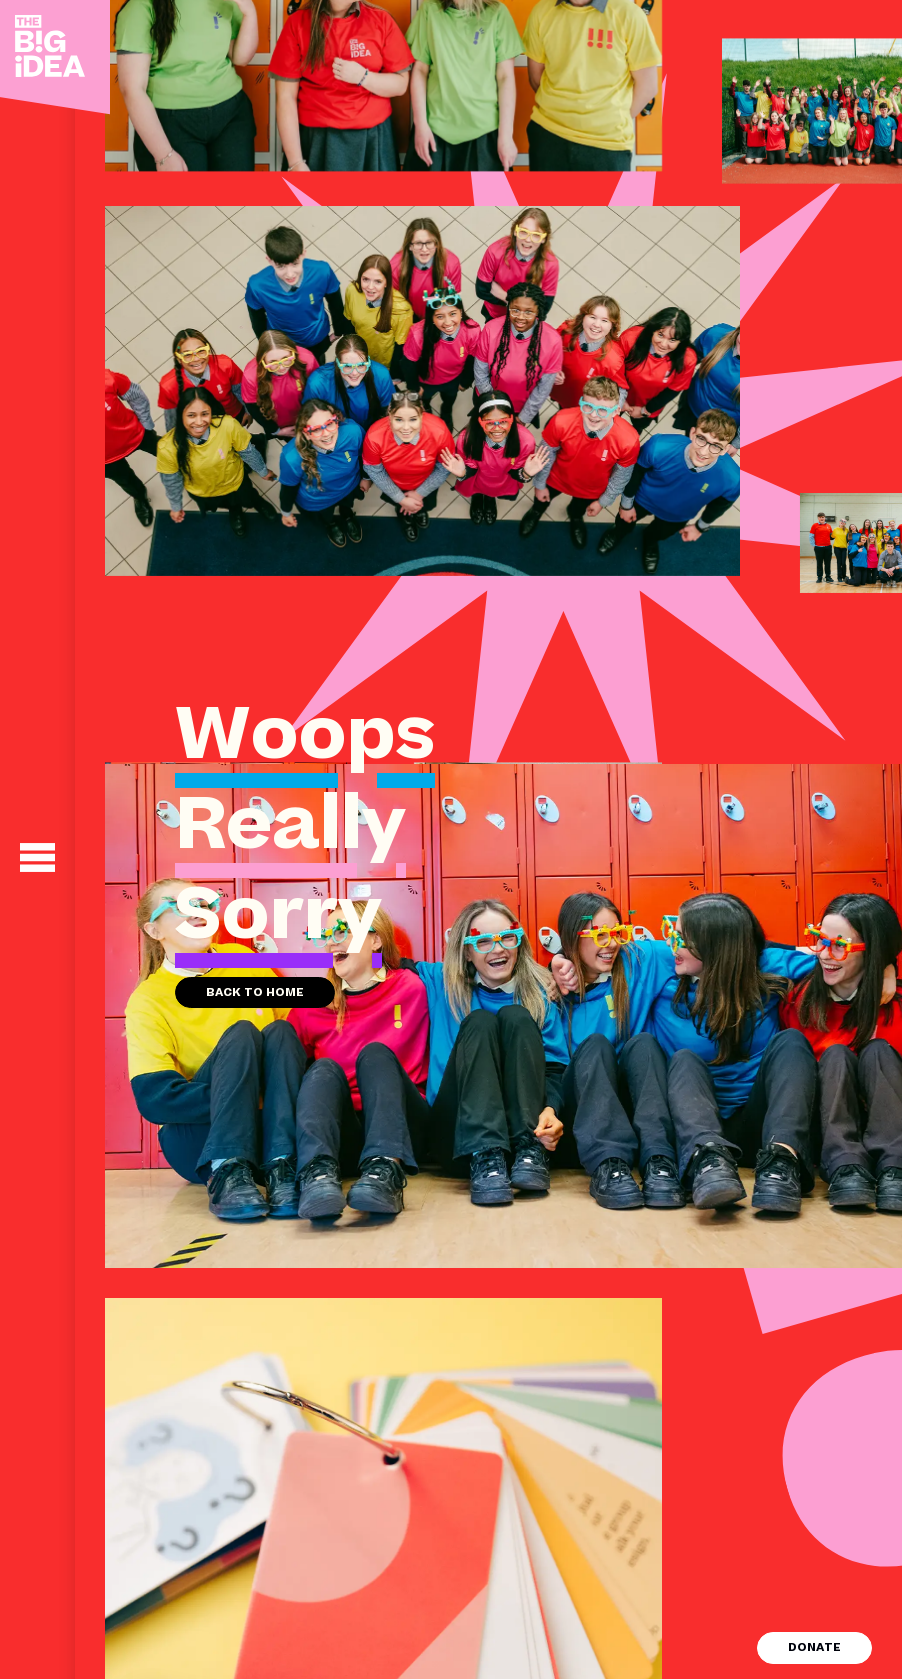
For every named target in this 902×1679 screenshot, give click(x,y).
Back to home (255, 992)
